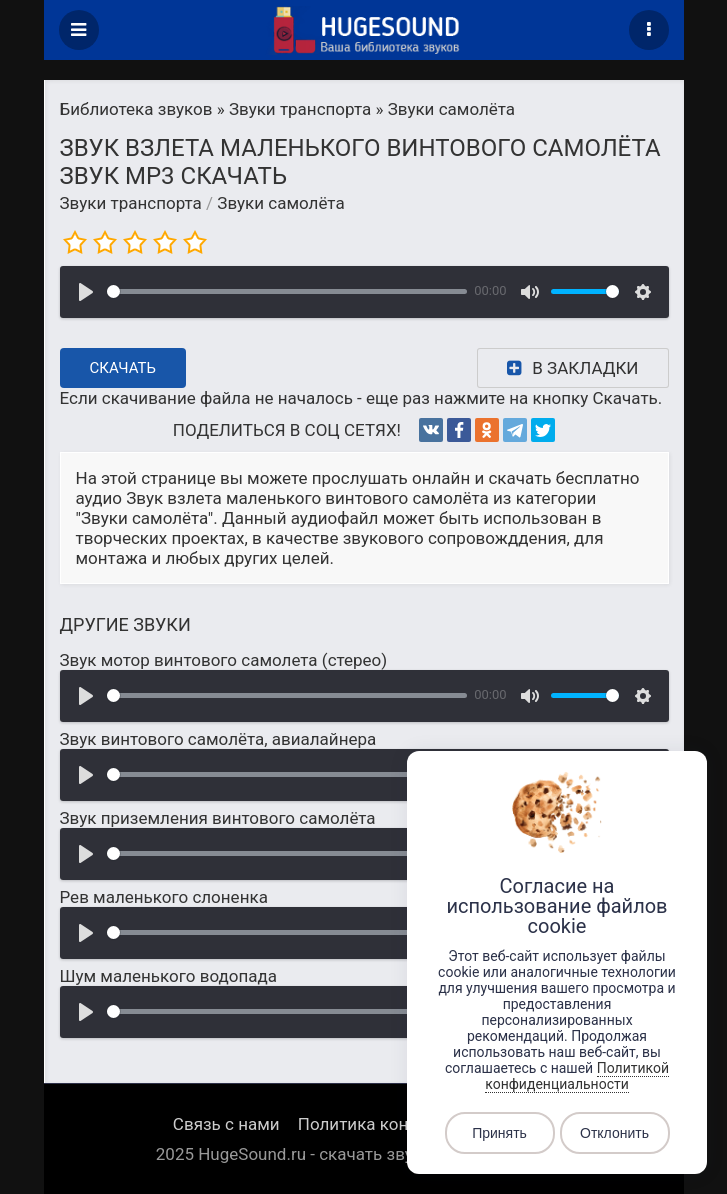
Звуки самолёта (280, 203)
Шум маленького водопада (169, 976)
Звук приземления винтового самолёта (218, 818)
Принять (499, 1133)
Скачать (123, 368)
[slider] (287, 291)
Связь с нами (226, 1124)
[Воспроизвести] (86, 292)
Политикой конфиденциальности (577, 1076)
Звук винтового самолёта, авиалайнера (218, 739)
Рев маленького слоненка (164, 897)
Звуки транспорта (131, 203)
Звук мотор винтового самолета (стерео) (224, 660)
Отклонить (614, 1133)
